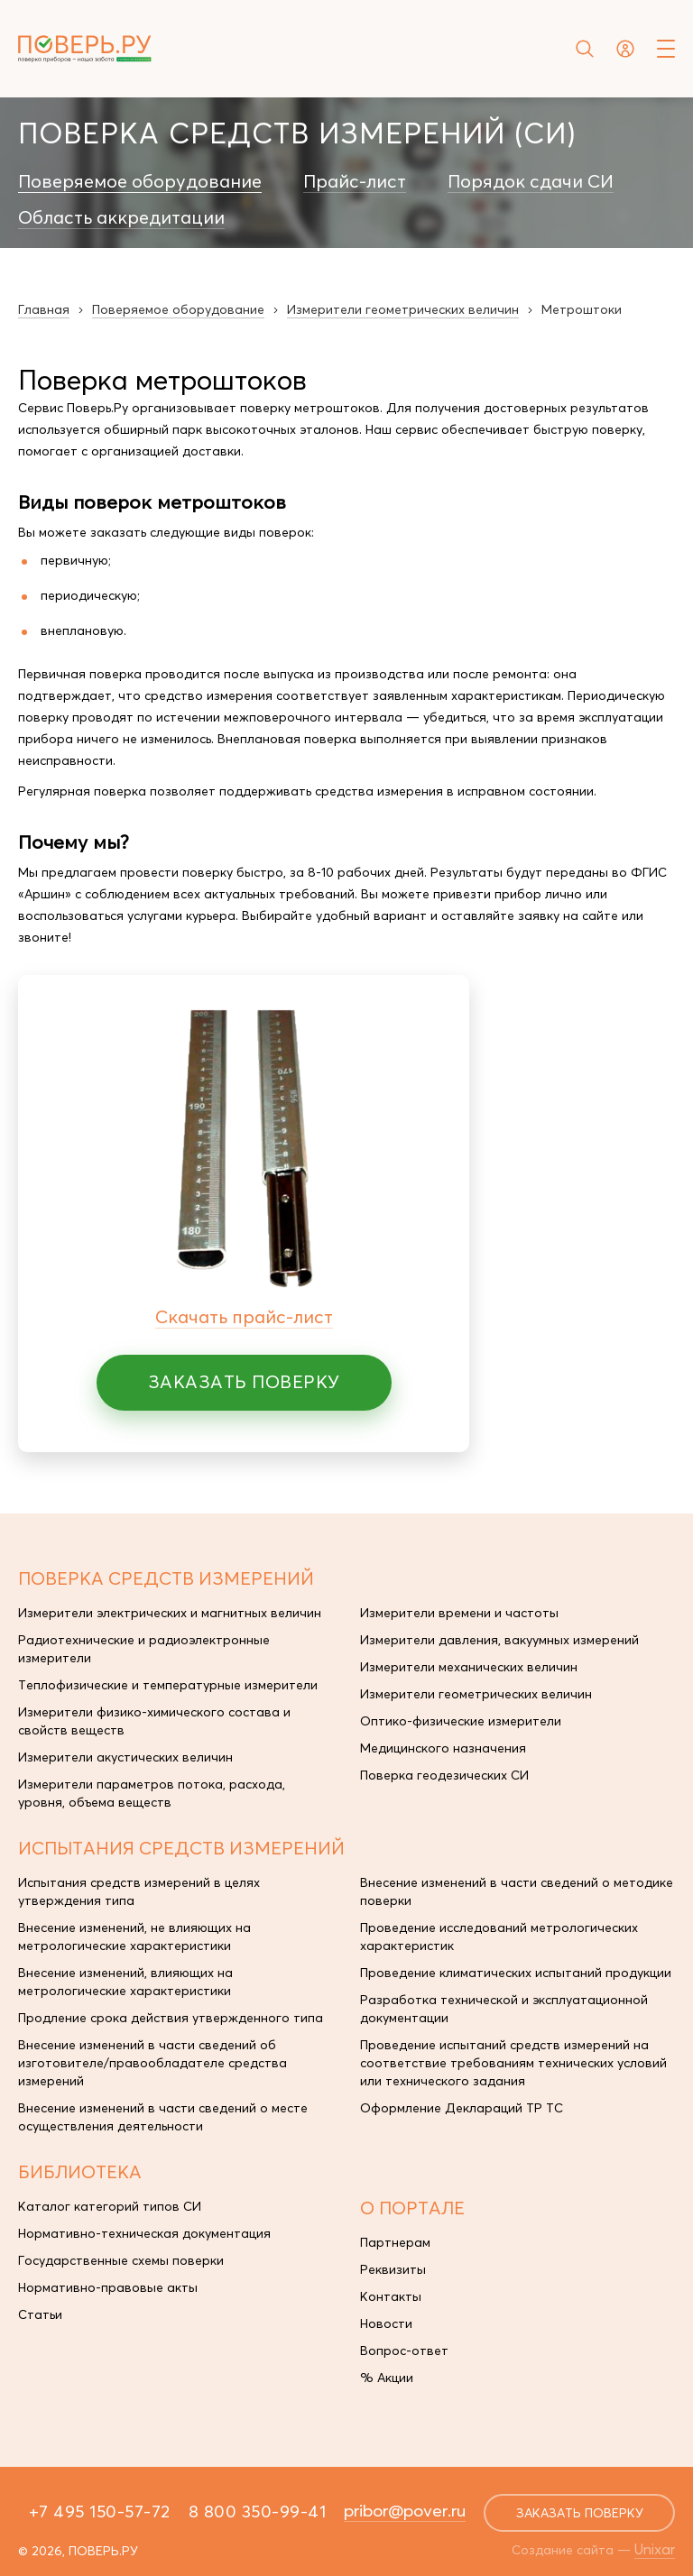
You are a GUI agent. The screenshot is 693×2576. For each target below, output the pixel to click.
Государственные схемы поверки (121, 2260)
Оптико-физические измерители (460, 1721)
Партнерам (395, 2242)
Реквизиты (393, 2269)
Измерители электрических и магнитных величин (169, 1613)
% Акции (386, 2377)
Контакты (390, 2296)
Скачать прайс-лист (244, 1316)
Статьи (40, 2314)
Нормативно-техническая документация (144, 2233)
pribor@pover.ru (405, 2510)
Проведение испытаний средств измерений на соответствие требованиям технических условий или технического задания (513, 2063)
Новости (386, 2323)
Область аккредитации (121, 217)
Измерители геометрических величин (476, 1694)
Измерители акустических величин (125, 1757)
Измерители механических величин (469, 1667)
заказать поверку (579, 2513)
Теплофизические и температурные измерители (168, 1685)
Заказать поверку (244, 1381)
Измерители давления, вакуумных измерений (499, 1640)
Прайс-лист (354, 181)
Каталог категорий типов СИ (109, 2206)
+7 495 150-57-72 (100, 2511)
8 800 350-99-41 (258, 2511)
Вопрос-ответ (404, 2350)
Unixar (654, 2549)
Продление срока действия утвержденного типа (170, 2018)
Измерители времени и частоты (459, 1613)
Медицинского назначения (443, 1748)
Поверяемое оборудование (140, 181)
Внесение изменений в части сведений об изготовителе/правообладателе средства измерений (152, 2063)
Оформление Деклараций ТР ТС (461, 2108)
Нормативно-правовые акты (108, 2287)
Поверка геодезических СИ (444, 1775)
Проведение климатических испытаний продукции (515, 1972)
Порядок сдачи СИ (531, 181)
